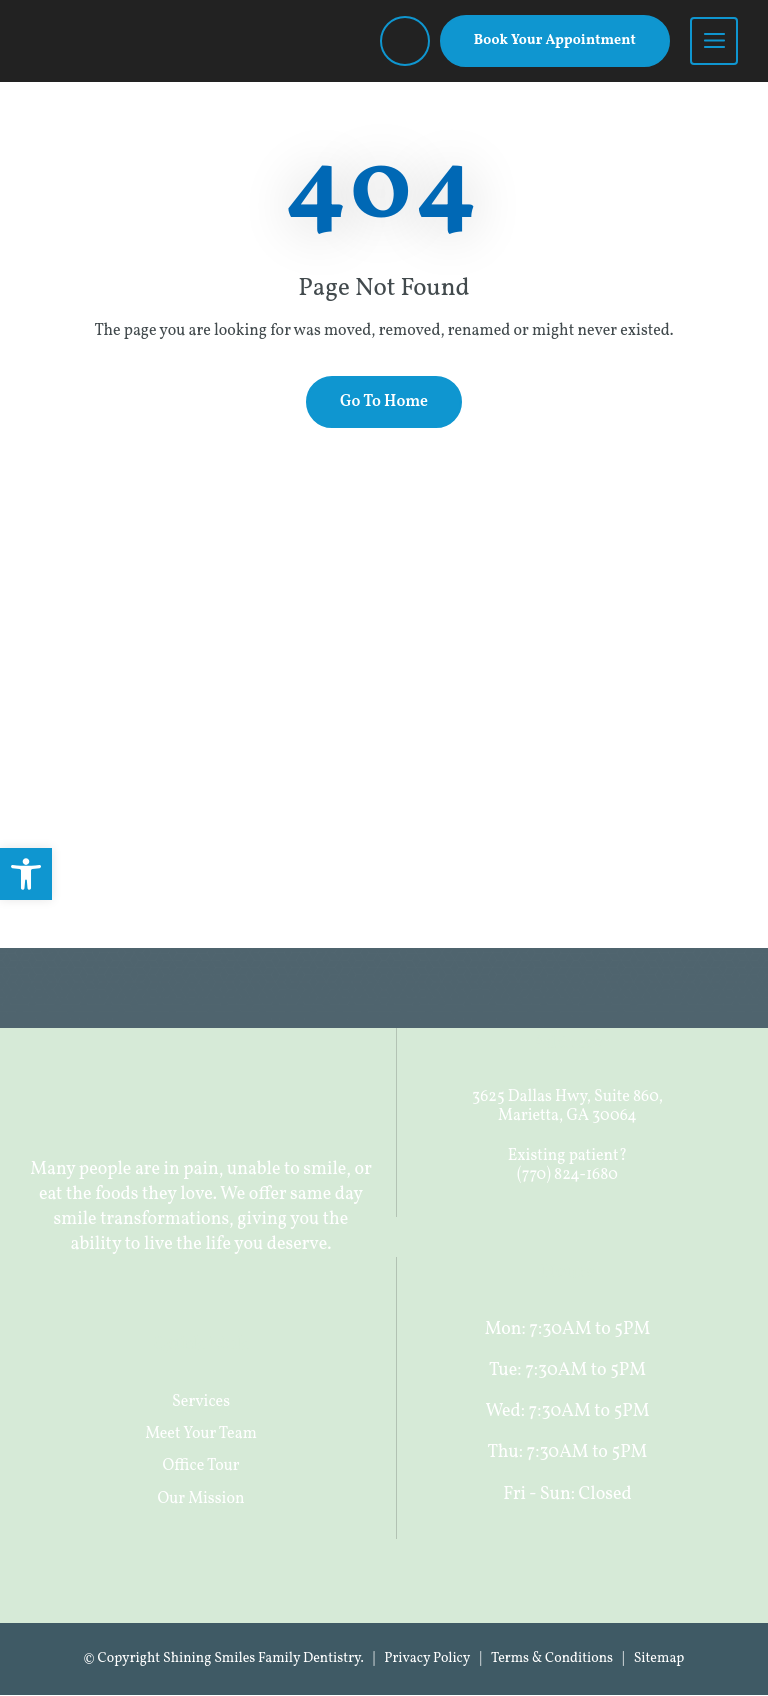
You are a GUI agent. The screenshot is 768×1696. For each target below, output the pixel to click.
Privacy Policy (427, 1659)
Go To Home (384, 403)
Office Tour (201, 1467)
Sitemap (659, 1659)
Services (201, 1402)
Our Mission (201, 1499)
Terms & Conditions (552, 1659)
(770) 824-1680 (567, 1175)
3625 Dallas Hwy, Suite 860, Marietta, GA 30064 (567, 1107)
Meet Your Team (201, 1434)
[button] (26, 874)
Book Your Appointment (555, 40)
